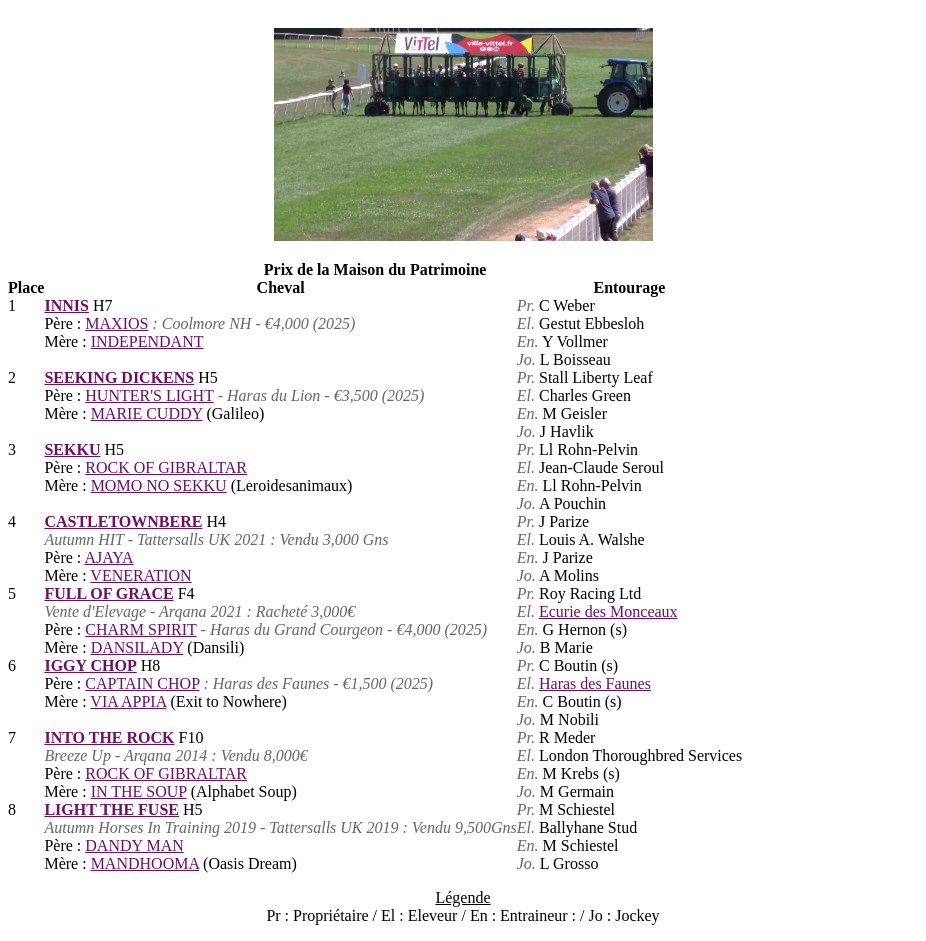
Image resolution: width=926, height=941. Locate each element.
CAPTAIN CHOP (142, 683)
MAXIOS (116, 323)
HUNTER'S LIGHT (149, 395)
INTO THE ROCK (109, 737)
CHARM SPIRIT (140, 629)
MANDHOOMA (145, 863)
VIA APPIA (128, 701)
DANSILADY (137, 647)
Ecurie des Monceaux (608, 611)
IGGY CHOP (90, 665)
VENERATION (140, 575)
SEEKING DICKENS (119, 377)
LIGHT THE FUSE (111, 809)
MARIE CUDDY (147, 413)
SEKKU (72, 449)
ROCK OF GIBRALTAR (166, 467)
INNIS (66, 305)
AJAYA (108, 557)
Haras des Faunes (595, 683)
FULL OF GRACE (108, 593)
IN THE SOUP (139, 791)
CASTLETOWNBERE (123, 521)
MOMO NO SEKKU (159, 485)
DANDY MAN (134, 845)
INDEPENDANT (147, 341)
